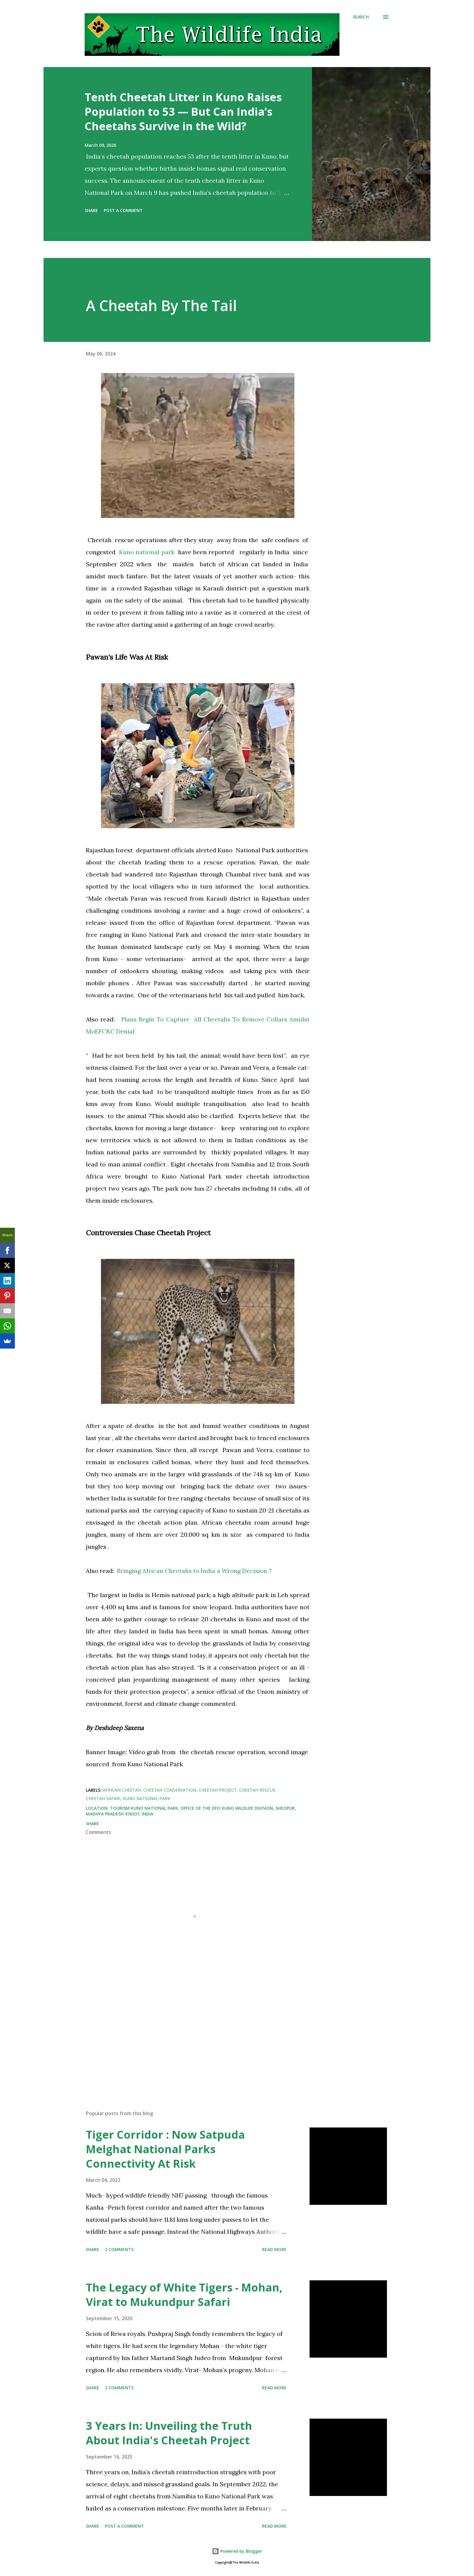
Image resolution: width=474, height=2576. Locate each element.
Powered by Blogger (237, 2551)
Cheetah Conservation (169, 1790)
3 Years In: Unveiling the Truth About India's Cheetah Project (169, 2433)
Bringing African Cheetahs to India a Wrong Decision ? (194, 1570)
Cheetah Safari (103, 1798)
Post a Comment (123, 210)
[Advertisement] (188, 2034)
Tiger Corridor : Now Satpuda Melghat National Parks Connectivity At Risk (165, 2149)
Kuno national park (148, 552)
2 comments (119, 2249)
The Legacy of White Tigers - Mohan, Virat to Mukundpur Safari (184, 2294)
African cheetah (122, 1790)
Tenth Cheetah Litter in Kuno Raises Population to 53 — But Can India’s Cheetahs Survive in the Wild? (183, 111)
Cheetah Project (218, 1790)
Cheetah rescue (257, 1790)
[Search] (361, 17)
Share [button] (91, 210)
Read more (274, 2249)
